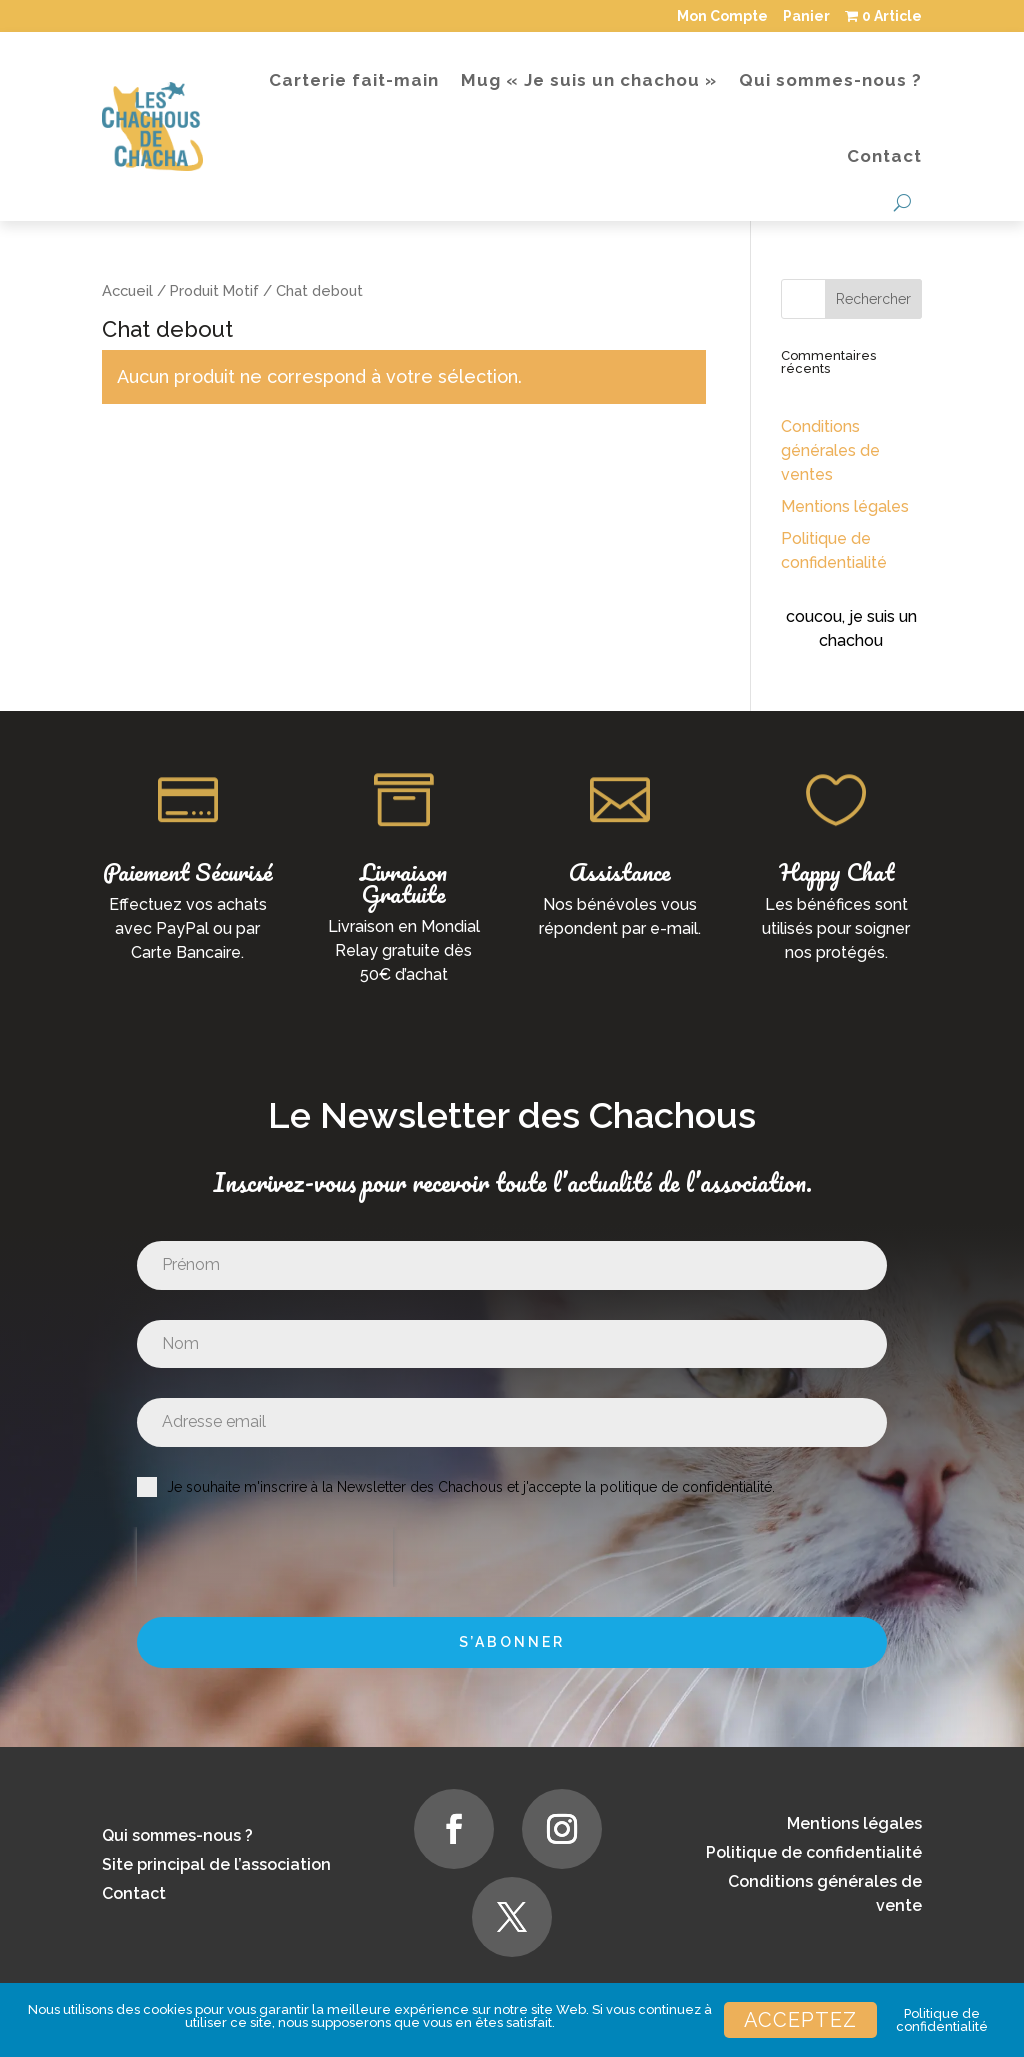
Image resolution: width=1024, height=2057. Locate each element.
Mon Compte (722, 16)
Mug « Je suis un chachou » (589, 80)
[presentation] (265, 1557)
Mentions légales (845, 506)
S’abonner (512, 1642)
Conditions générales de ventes (830, 450)
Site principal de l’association (216, 1864)
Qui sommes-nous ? (830, 80)
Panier (806, 16)
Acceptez (800, 2020)
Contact (884, 156)
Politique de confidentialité (814, 1852)
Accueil (127, 290)
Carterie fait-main (354, 80)
